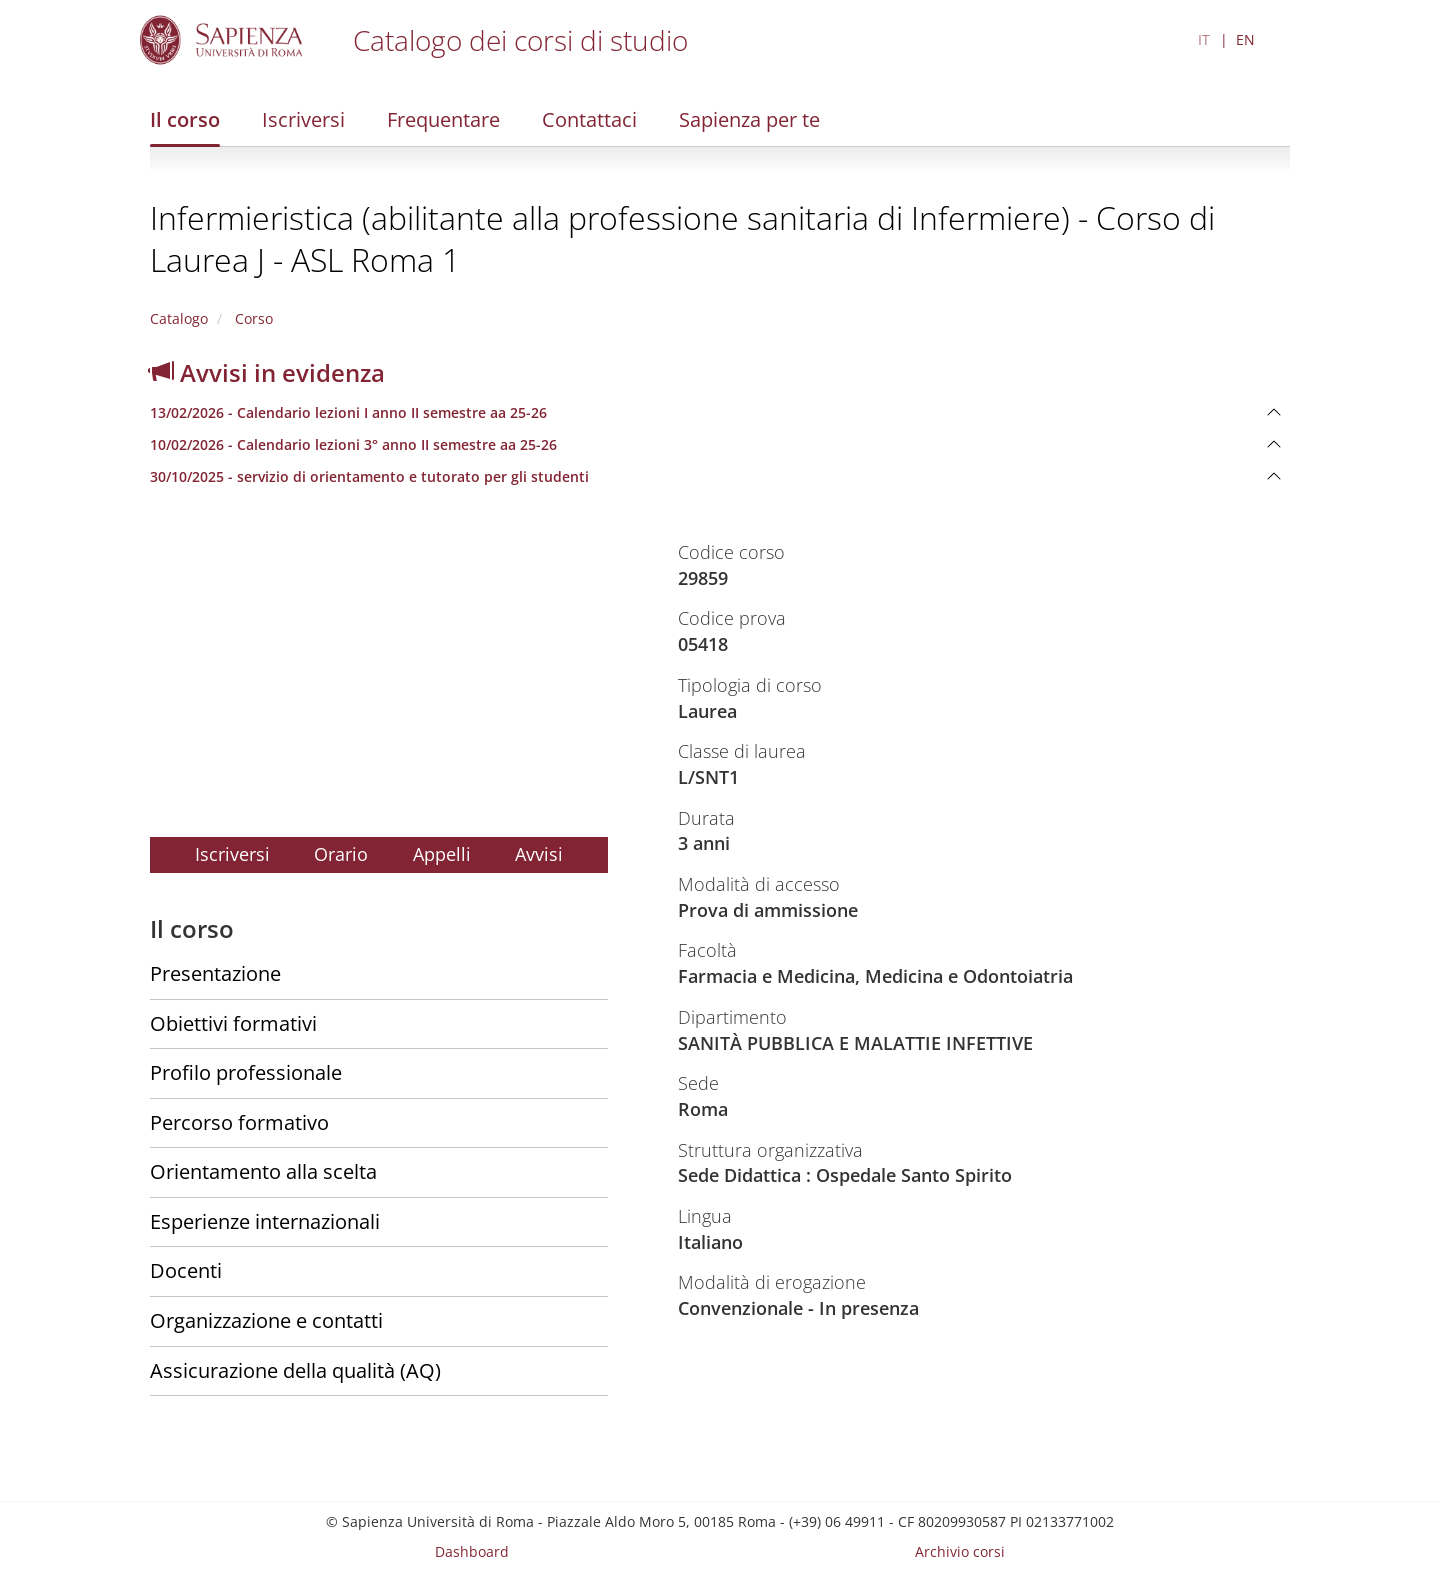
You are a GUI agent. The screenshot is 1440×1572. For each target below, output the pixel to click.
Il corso (185, 119)
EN (1245, 39)
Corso (252, 318)
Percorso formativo (239, 1122)
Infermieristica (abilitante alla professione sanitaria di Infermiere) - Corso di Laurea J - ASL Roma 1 (682, 238)
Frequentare (443, 119)
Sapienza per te (749, 119)
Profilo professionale (246, 1072)
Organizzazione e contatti (266, 1320)
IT (1204, 39)
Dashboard (472, 1551)
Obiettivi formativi (233, 1023)
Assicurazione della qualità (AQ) (295, 1370)
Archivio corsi (960, 1551)
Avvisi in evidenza (267, 372)
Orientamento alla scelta (263, 1171)
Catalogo (179, 318)
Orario (341, 854)
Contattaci (589, 119)
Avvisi (539, 854)
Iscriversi (303, 119)
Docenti (186, 1270)
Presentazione (215, 973)
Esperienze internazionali (265, 1221)
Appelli (442, 854)
